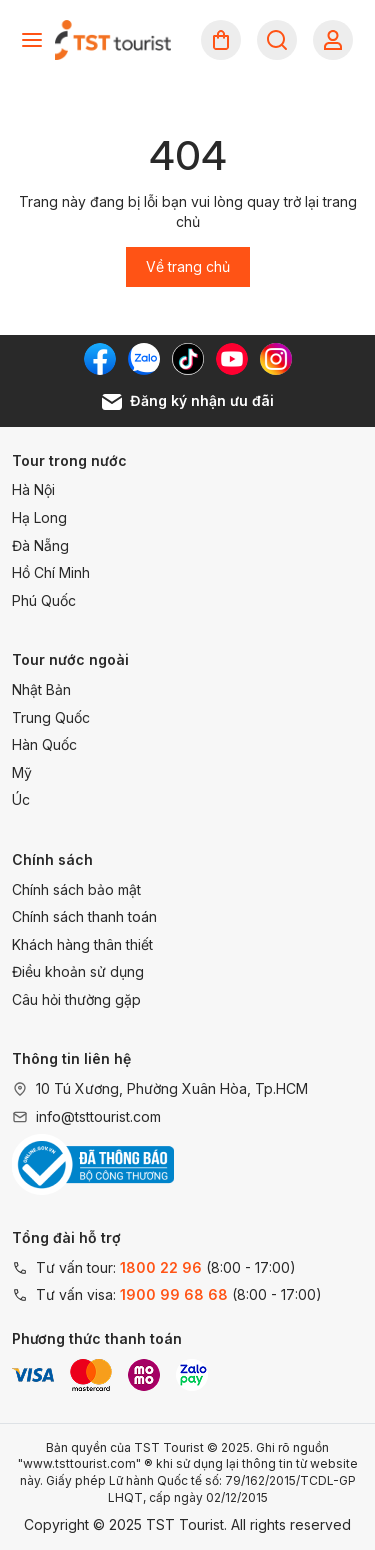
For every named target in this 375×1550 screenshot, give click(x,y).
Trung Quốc (51, 717)
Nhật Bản (41, 689)
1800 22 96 (161, 1267)
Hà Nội (33, 489)
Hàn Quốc (44, 744)
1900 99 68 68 (174, 1294)
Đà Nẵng (40, 545)
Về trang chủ (188, 266)
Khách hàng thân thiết (82, 944)
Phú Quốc (44, 600)
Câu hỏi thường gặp (76, 999)
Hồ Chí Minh (51, 572)
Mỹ (22, 772)
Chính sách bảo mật (76, 889)
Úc (21, 799)
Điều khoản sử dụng (78, 971)
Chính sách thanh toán (84, 916)
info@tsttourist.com (98, 1116)
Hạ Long (39, 517)
